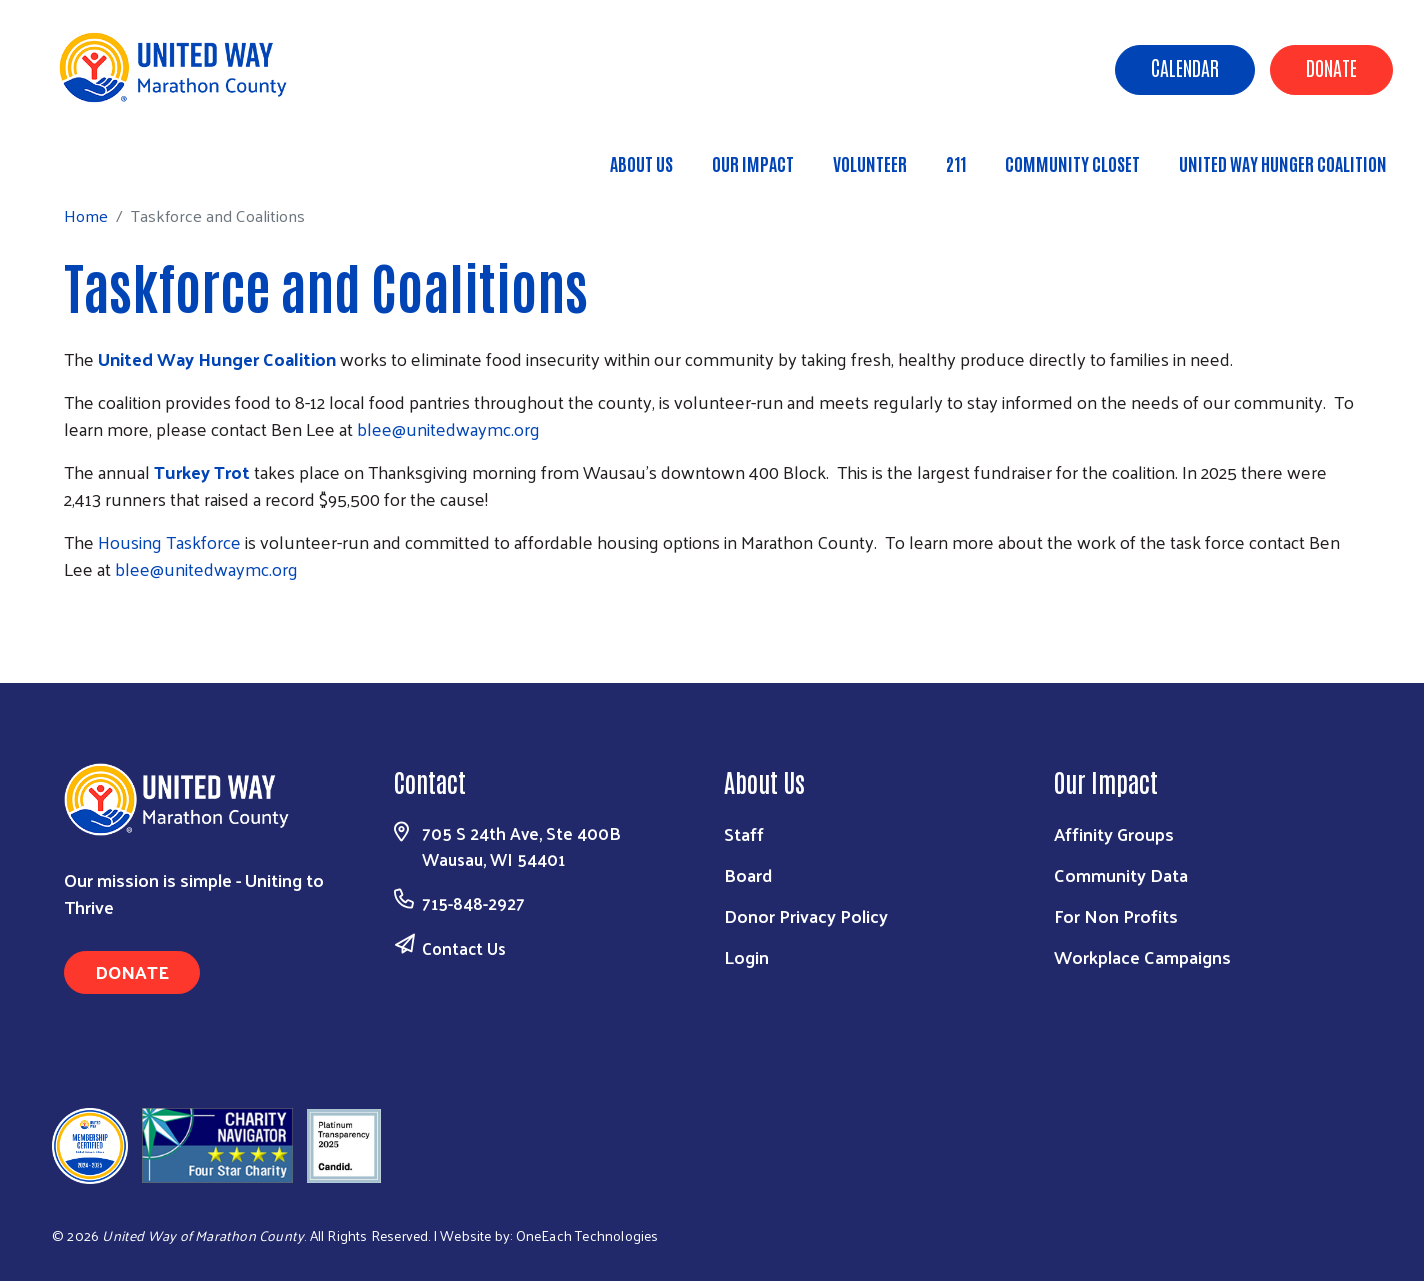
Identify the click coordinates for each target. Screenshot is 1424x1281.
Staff (744, 833)
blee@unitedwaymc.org (448, 428)
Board (748, 874)
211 (956, 163)
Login (746, 956)
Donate (1331, 67)
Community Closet (1072, 163)
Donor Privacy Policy (806, 915)
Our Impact (753, 163)
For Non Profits (1116, 915)
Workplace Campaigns (1142, 956)
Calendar (1185, 67)
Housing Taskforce (171, 541)
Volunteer (870, 163)
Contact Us (464, 948)
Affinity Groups (1114, 833)
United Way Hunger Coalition (1283, 163)
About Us (641, 163)
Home (117, 154)
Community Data (1121, 874)
